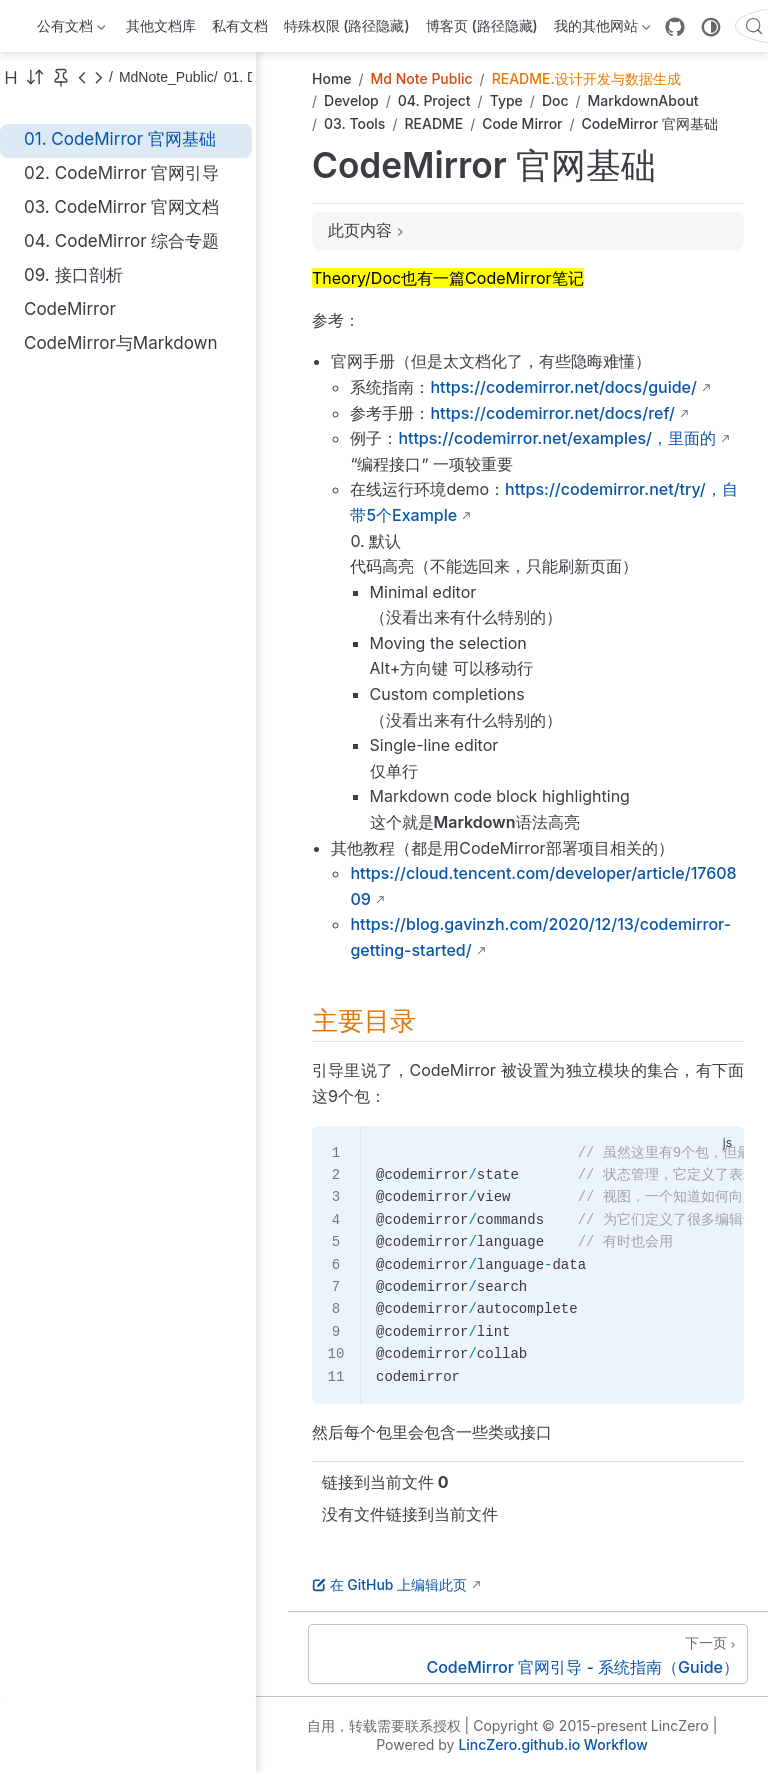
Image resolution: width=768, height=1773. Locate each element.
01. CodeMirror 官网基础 (120, 139)
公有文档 (71, 29)
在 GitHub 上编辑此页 (389, 1584)
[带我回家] (26, 26)
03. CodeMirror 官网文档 (121, 207)
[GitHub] (675, 27)
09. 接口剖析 (73, 275)
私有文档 (240, 25)
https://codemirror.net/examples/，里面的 (557, 438)
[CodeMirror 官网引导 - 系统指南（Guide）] (528, 1654)
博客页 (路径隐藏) (482, 25)
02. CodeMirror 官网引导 (121, 173)
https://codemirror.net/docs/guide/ (563, 387)
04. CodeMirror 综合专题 (121, 241)
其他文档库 (161, 25)
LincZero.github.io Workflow (552, 1744)
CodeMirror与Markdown (121, 343)
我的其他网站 (602, 29)
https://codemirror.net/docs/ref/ (552, 413)
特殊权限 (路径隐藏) (347, 25)
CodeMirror (70, 309)
